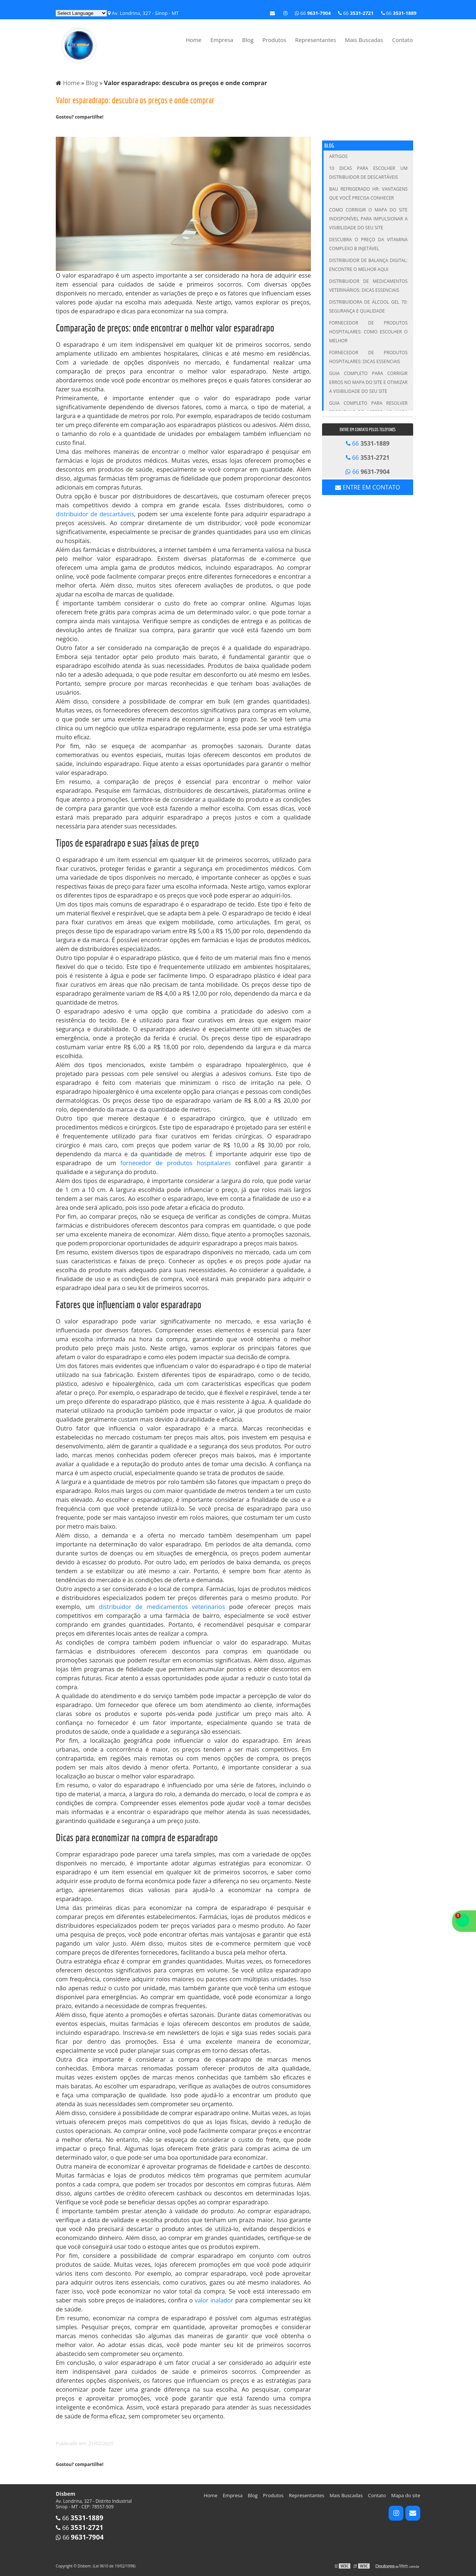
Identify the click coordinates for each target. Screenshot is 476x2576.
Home (193, 39)
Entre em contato (367, 487)
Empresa (221, 39)
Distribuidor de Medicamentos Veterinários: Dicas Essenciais (368, 285)
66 (398, 13)
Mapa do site (405, 2495)
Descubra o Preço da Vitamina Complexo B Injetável (368, 244)
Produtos (274, 39)
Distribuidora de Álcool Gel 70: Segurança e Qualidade (368, 306)
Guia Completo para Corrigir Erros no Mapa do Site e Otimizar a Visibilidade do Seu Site (368, 382)
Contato (402, 39)
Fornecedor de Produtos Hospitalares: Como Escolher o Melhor (368, 332)
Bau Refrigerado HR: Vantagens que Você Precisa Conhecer (368, 193)
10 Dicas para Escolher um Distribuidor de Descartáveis (368, 172)
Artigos (338, 156)
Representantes (315, 39)
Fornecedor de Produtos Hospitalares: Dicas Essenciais (368, 357)
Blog (248, 39)
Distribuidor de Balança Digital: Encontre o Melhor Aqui (368, 264)
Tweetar (66, 129)
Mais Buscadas (364, 39)
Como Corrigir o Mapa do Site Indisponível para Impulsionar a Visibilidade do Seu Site (368, 219)
